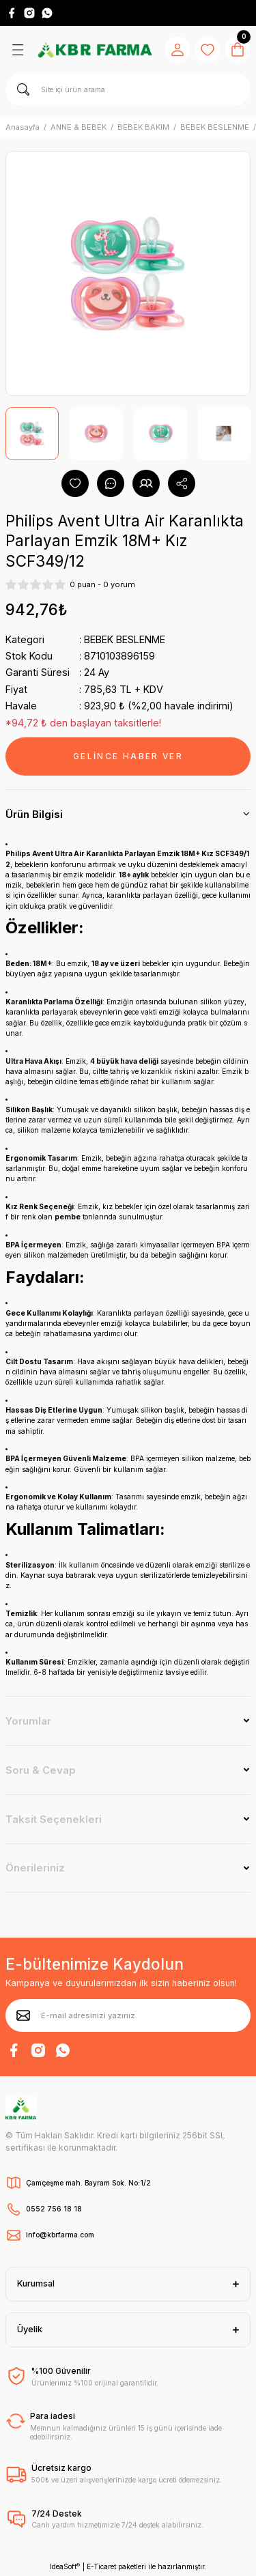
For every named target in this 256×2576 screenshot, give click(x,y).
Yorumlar (28, 1720)
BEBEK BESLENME (124, 639)
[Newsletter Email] (128, 2015)
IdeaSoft (65, 2566)
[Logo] (94, 49)
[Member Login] (177, 50)
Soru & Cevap (40, 1770)
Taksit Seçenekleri (53, 1819)
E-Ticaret (101, 2566)
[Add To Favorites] (75, 483)
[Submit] (23, 2015)
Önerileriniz (35, 1867)
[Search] (128, 89)
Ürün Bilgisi (34, 814)
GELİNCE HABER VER (128, 756)
